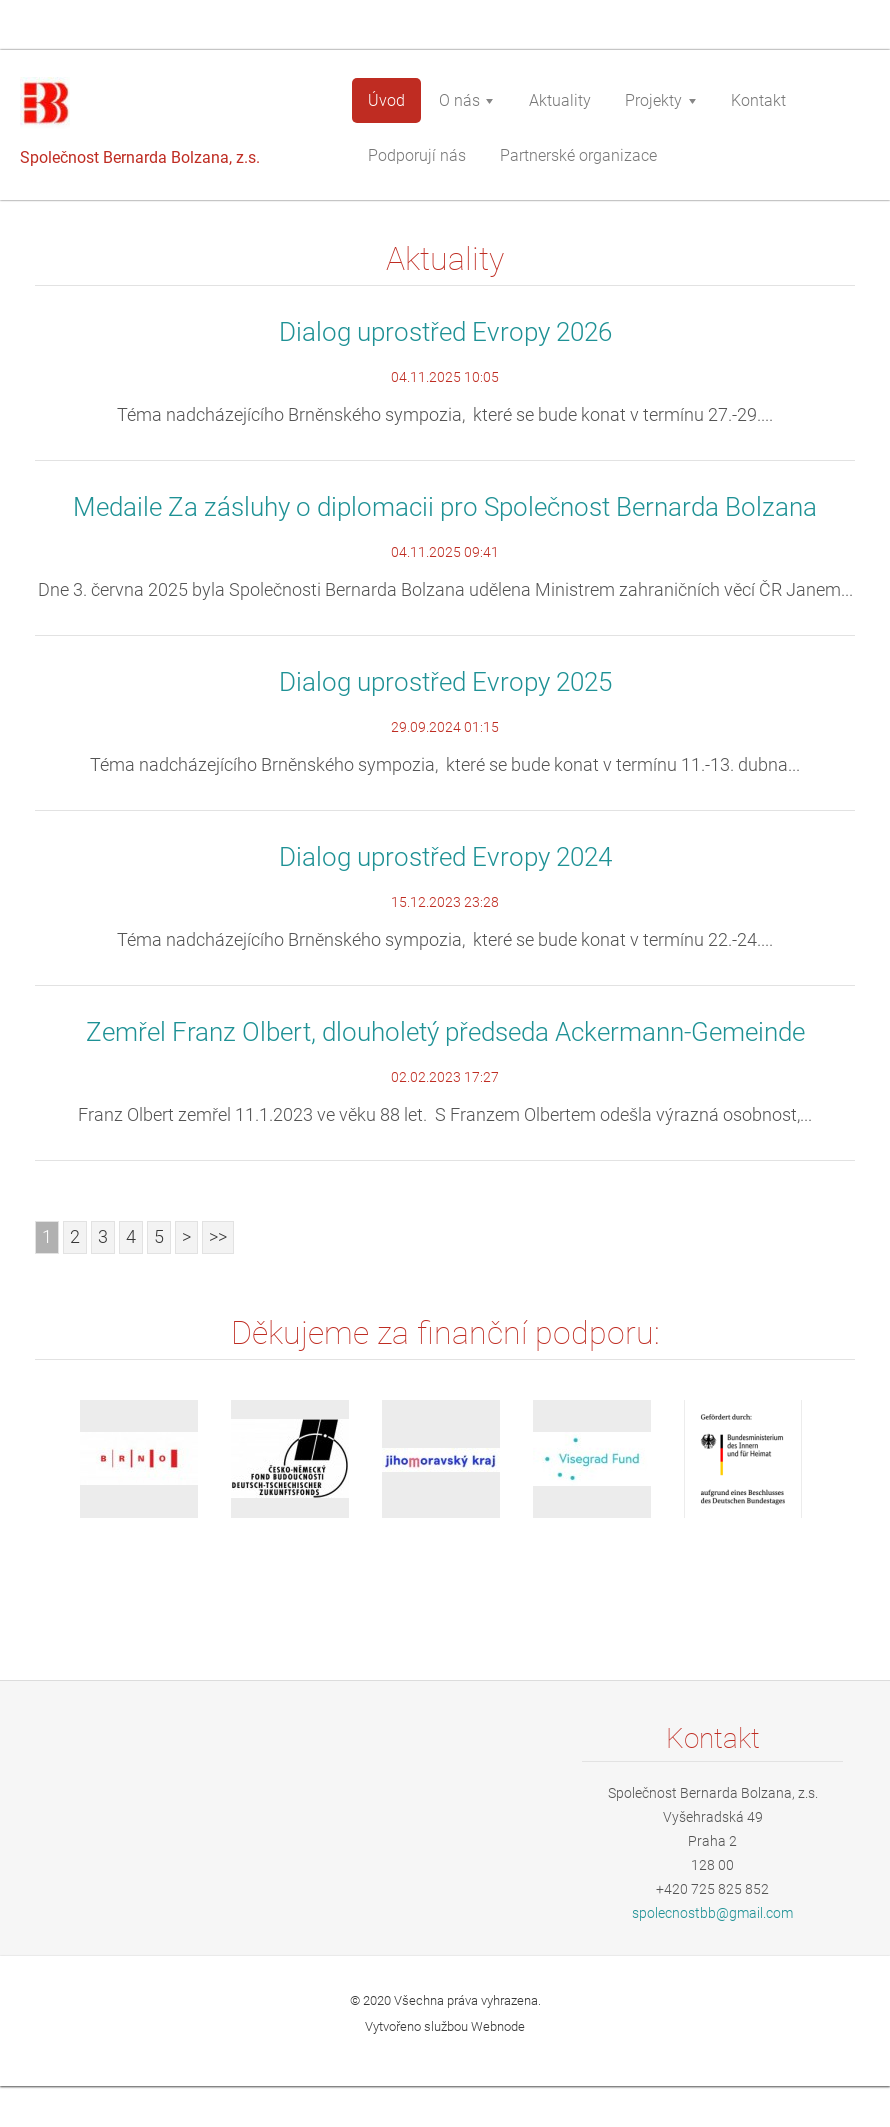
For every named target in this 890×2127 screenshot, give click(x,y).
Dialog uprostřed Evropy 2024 (445, 857)
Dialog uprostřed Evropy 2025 (445, 682)
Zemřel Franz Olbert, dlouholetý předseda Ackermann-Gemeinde (445, 1032)
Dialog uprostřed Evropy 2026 (445, 332)
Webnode (498, 2026)
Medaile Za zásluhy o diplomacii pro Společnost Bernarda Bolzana (445, 507)
